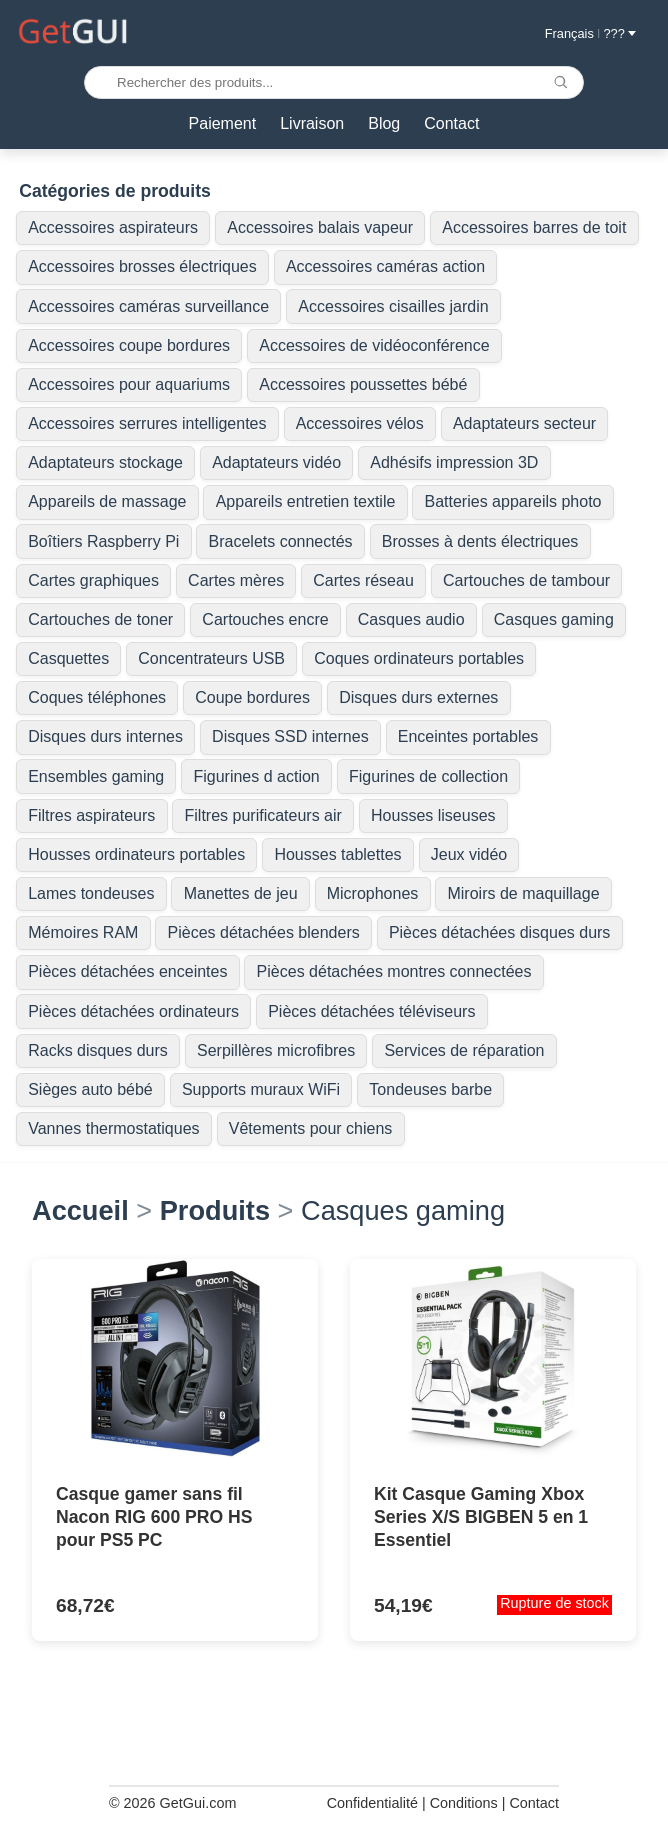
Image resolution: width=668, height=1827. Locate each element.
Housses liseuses (433, 815)
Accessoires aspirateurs (113, 227)
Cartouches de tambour (526, 580)
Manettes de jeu (241, 893)
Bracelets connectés (281, 541)
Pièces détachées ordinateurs (133, 1011)
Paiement (223, 123)
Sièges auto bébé (90, 1089)
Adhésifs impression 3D (454, 462)
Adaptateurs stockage (105, 462)
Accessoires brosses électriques (142, 266)
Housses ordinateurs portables (136, 854)
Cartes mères (236, 580)
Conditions (464, 1803)
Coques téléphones (97, 697)
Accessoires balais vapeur (320, 227)
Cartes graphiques (93, 580)
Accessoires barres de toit (534, 227)
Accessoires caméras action (385, 266)
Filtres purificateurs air (263, 815)
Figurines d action (256, 776)
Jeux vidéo (469, 854)
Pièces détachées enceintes (127, 971)
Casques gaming (554, 619)
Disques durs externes (418, 697)
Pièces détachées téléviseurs (371, 1011)
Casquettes (68, 658)
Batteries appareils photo (513, 501)
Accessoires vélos (360, 423)
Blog (384, 123)
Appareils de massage (107, 501)
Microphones (373, 893)
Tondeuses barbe (430, 1089)
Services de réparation (464, 1050)
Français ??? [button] (590, 33)
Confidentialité (372, 1803)
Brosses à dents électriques (480, 541)
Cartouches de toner (100, 619)
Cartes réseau (363, 580)
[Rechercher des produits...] (334, 82)
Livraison (312, 123)
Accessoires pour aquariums (129, 384)
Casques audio (411, 619)
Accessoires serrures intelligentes (147, 423)
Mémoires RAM (83, 932)
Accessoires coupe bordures (129, 345)
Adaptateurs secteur (524, 423)
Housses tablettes (337, 854)
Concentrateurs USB (211, 658)
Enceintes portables (468, 736)
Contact (451, 123)
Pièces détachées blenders (264, 932)
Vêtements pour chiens (311, 1128)
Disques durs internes (105, 736)
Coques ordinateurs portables (419, 658)
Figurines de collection (428, 776)
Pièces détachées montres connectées (394, 971)
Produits (215, 1210)
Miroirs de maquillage (523, 893)
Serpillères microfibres (276, 1050)
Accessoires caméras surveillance (148, 306)
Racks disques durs (98, 1050)
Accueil (80, 1210)
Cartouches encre (265, 619)
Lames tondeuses (91, 893)
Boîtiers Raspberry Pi (103, 541)
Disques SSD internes (290, 736)
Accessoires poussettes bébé (363, 384)
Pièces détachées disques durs (499, 932)
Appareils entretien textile (306, 501)
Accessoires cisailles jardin (393, 306)
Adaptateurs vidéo (276, 462)
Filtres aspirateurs (91, 815)
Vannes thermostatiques (113, 1128)
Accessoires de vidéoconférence (374, 345)
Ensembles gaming (96, 776)
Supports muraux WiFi (261, 1089)
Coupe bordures (252, 697)
